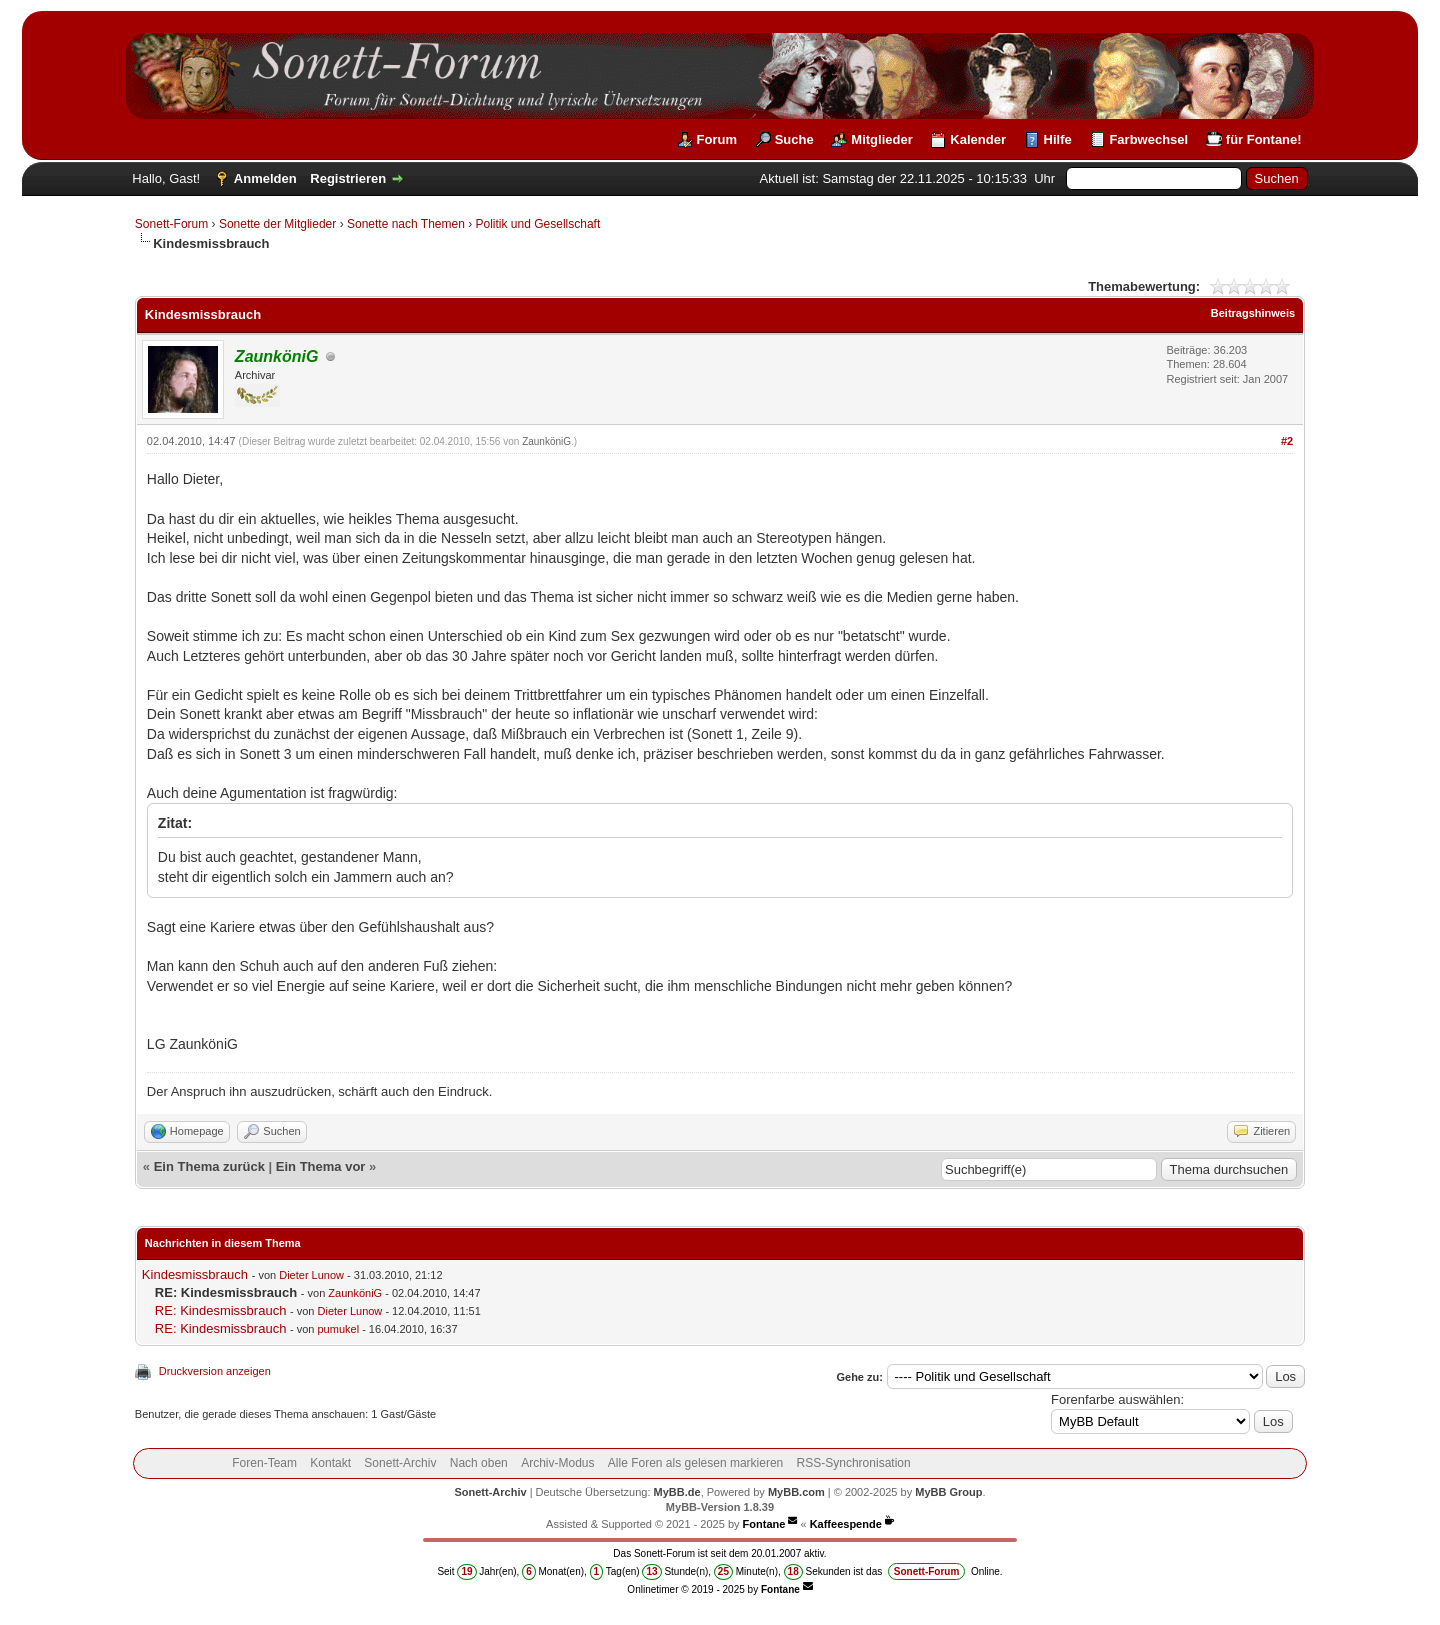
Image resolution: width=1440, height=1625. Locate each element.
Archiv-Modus (557, 1463)
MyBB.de (677, 1492)
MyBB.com (796, 1492)
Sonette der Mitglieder (277, 224)
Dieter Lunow (311, 1275)
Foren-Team (264, 1463)
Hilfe (1058, 139)
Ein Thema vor (321, 1166)
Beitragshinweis (1253, 313)
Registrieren (348, 178)
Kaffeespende (846, 1524)
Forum (717, 139)
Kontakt (330, 1463)
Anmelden (265, 178)
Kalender (978, 139)
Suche (794, 139)
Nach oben (479, 1463)
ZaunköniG (546, 441)
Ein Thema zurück (209, 1166)
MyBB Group (948, 1492)
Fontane (764, 1524)
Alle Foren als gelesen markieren (695, 1463)
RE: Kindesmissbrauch (221, 1310)
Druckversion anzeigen (215, 1371)
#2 (1287, 441)
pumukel (339, 1329)
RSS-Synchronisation (854, 1463)
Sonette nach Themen (406, 224)
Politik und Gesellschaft (538, 224)
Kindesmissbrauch (195, 1274)
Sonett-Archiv (400, 1463)
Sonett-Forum (171, 224)
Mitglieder (881, 139)
